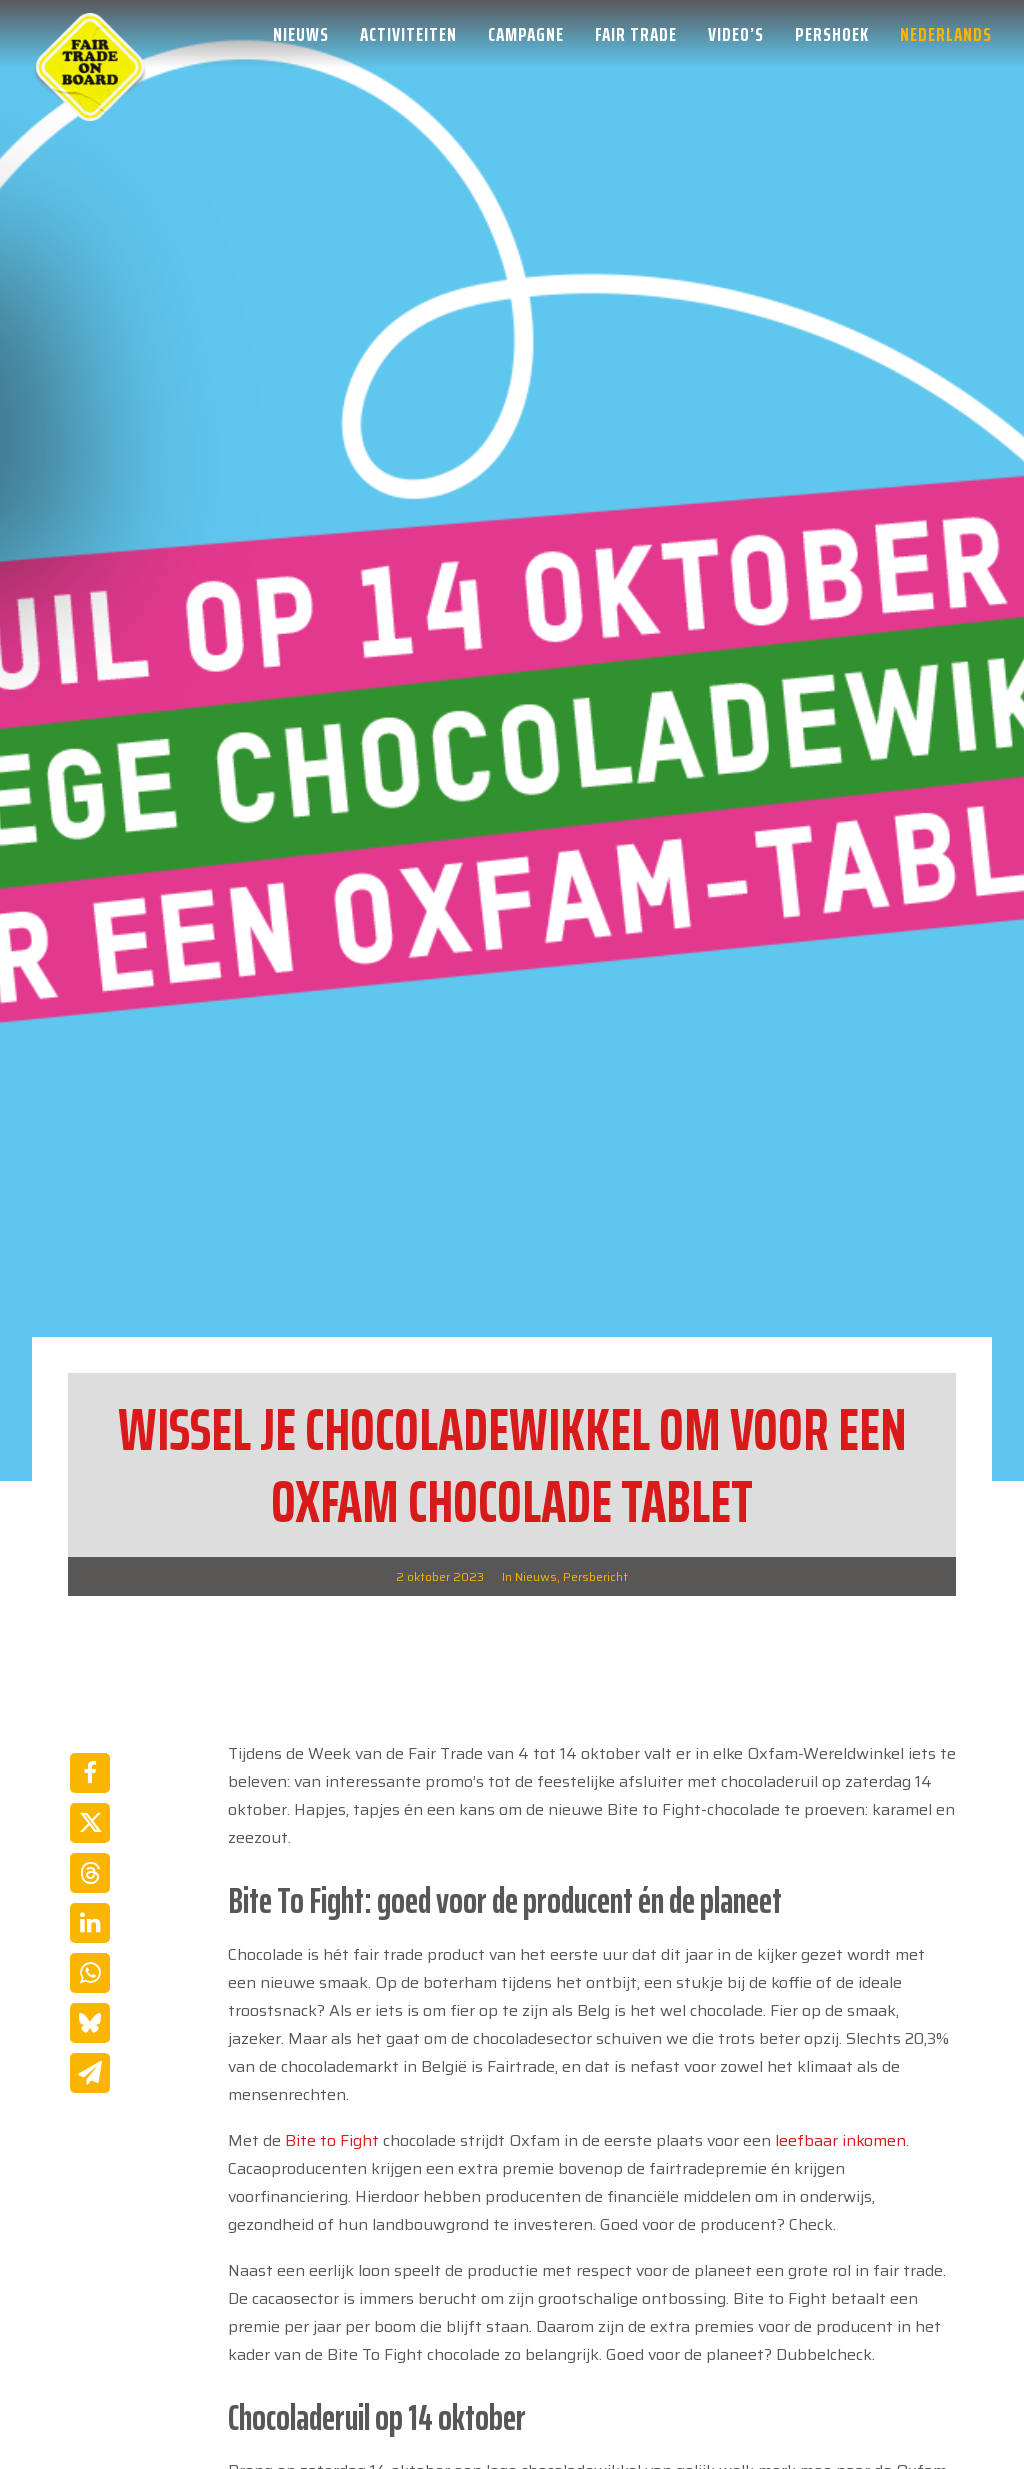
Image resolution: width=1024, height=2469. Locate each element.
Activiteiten (408, 34)
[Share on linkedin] (90, 1923)
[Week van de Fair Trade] (90, 34)
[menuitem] (308, 34)
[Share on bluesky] (90, 2023)
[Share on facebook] (90, 1773)
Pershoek (832, 34)
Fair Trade (636, 34)
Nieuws (301, 34)
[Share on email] (90, 2073)
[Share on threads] (90, 1873)
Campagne (526, 34)
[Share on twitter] (90, 1823)
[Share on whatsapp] (90, 1973)
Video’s (736, 34)
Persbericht (595, 1576)
